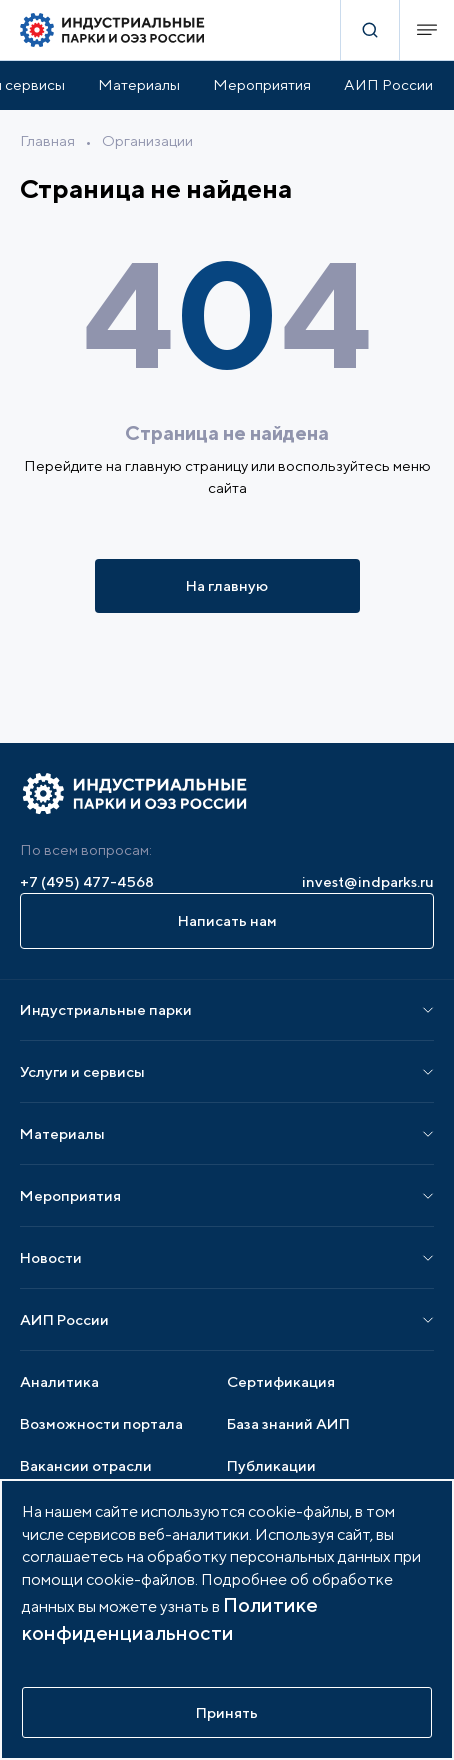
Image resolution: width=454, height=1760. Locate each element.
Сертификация (281, 1381)
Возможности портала (101, 1423)
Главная (47, 140)
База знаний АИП (288, 1423)
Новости (51, 1257)
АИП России (388, 84)
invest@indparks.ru (368, 881)
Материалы (139, 84)
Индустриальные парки (106, 1009)
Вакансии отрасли (86, 1465)
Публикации (271, 1465)
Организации (147, 140)
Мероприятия (262, 84)
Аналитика (59, 1381)
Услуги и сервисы (82, 1071)
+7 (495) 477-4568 (87, 881)
